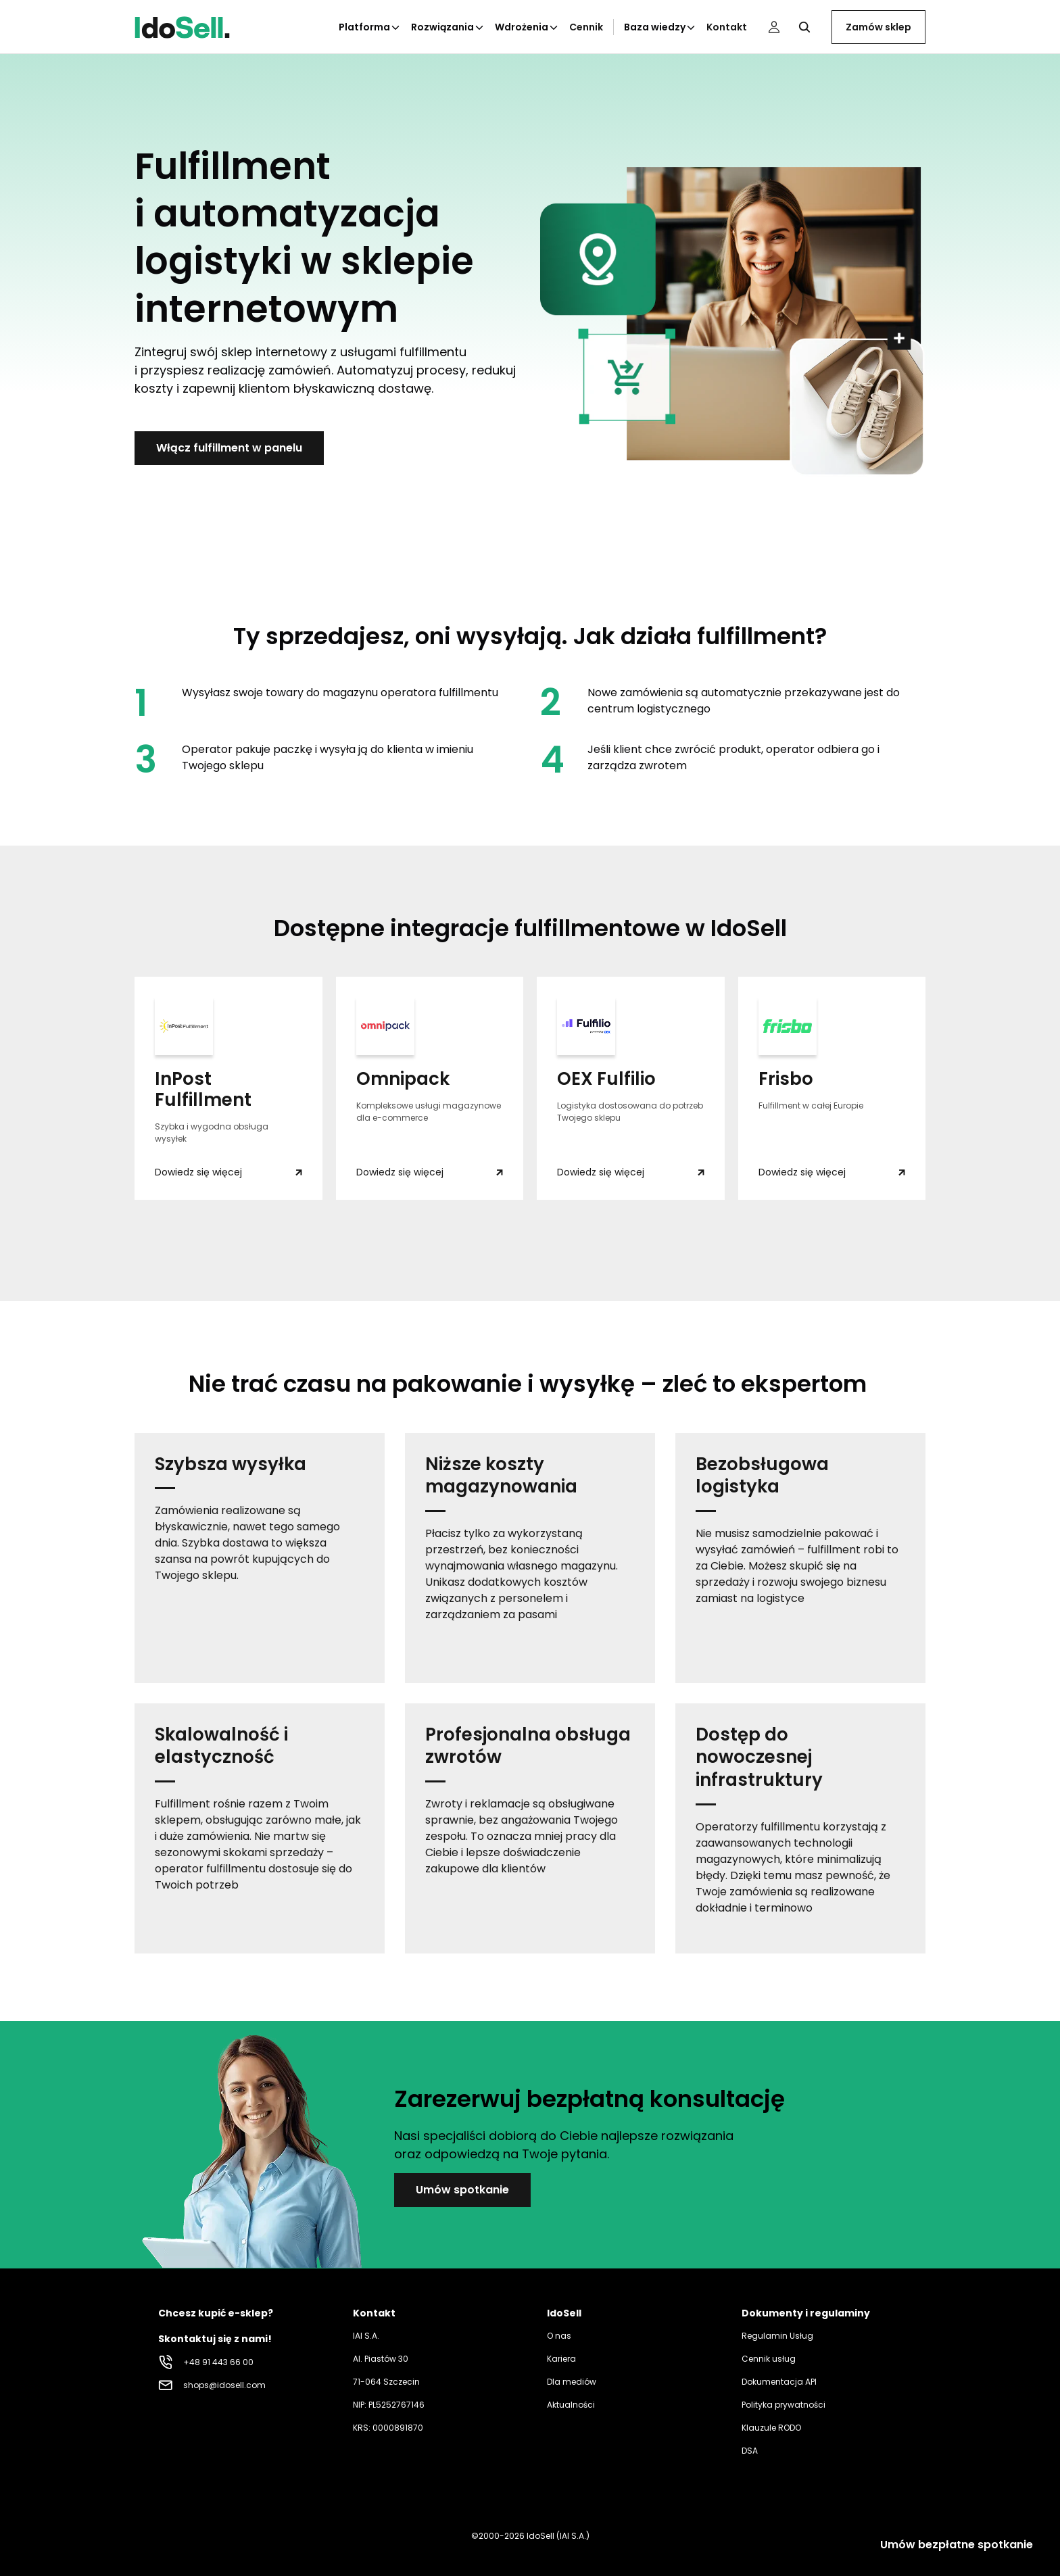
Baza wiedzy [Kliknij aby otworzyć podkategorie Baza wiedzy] (660, 27)
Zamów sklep (878, 27)
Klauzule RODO (771, 2427)
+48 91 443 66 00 (218, 2362)
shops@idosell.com (224, 2385)
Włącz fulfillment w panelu (229, 448)
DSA (750, 2450)
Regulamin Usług (777, 2335)
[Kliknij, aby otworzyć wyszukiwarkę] (804, 27)
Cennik (586, 27)
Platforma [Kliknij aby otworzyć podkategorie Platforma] (370, 27)
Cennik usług (769, 2358)
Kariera (561, 2358)
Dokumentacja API (779, 2381)
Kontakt (726, 27)
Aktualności (571, 2404)
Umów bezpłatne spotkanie (956, 2544)
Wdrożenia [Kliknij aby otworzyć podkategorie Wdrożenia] (527, 27)
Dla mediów (571, 2381)
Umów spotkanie (462, 2189)
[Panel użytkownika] (774, 27)
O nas (559, 2335)
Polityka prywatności (783, 2404)
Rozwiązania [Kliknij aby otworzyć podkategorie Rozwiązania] (448, 27)
